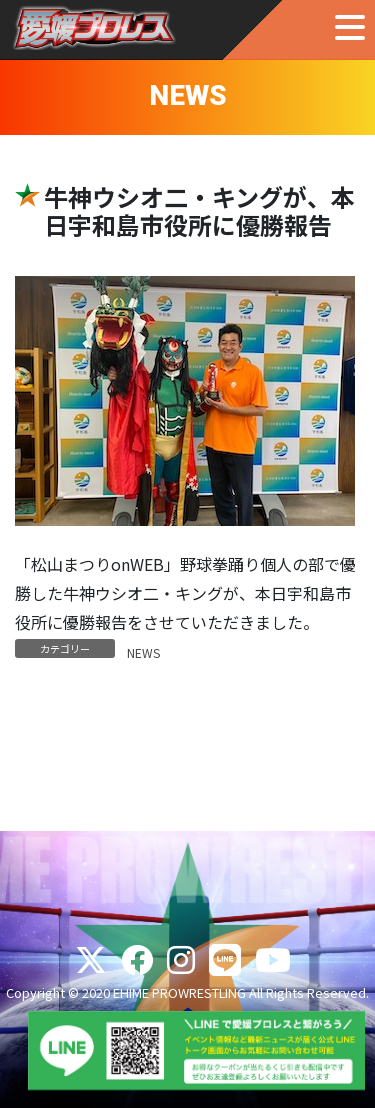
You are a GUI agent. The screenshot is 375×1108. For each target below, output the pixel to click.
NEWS (143, 652)
